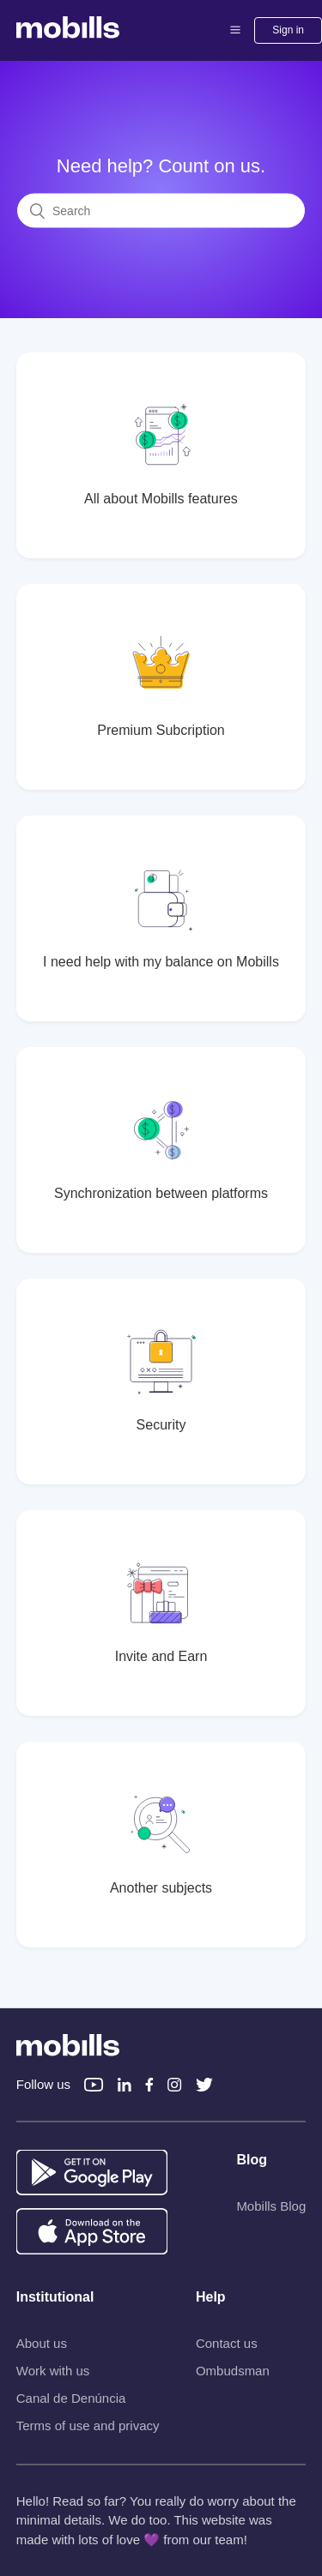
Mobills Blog (271, 2206)
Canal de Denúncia (71, 2398)
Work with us (53, 2370)
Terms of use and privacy (88, 2425)
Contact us (227, 2343)
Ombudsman (233, 2370)
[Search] (161, 211)
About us (41, 2343)
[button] (235, 30)
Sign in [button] (288, 30)
